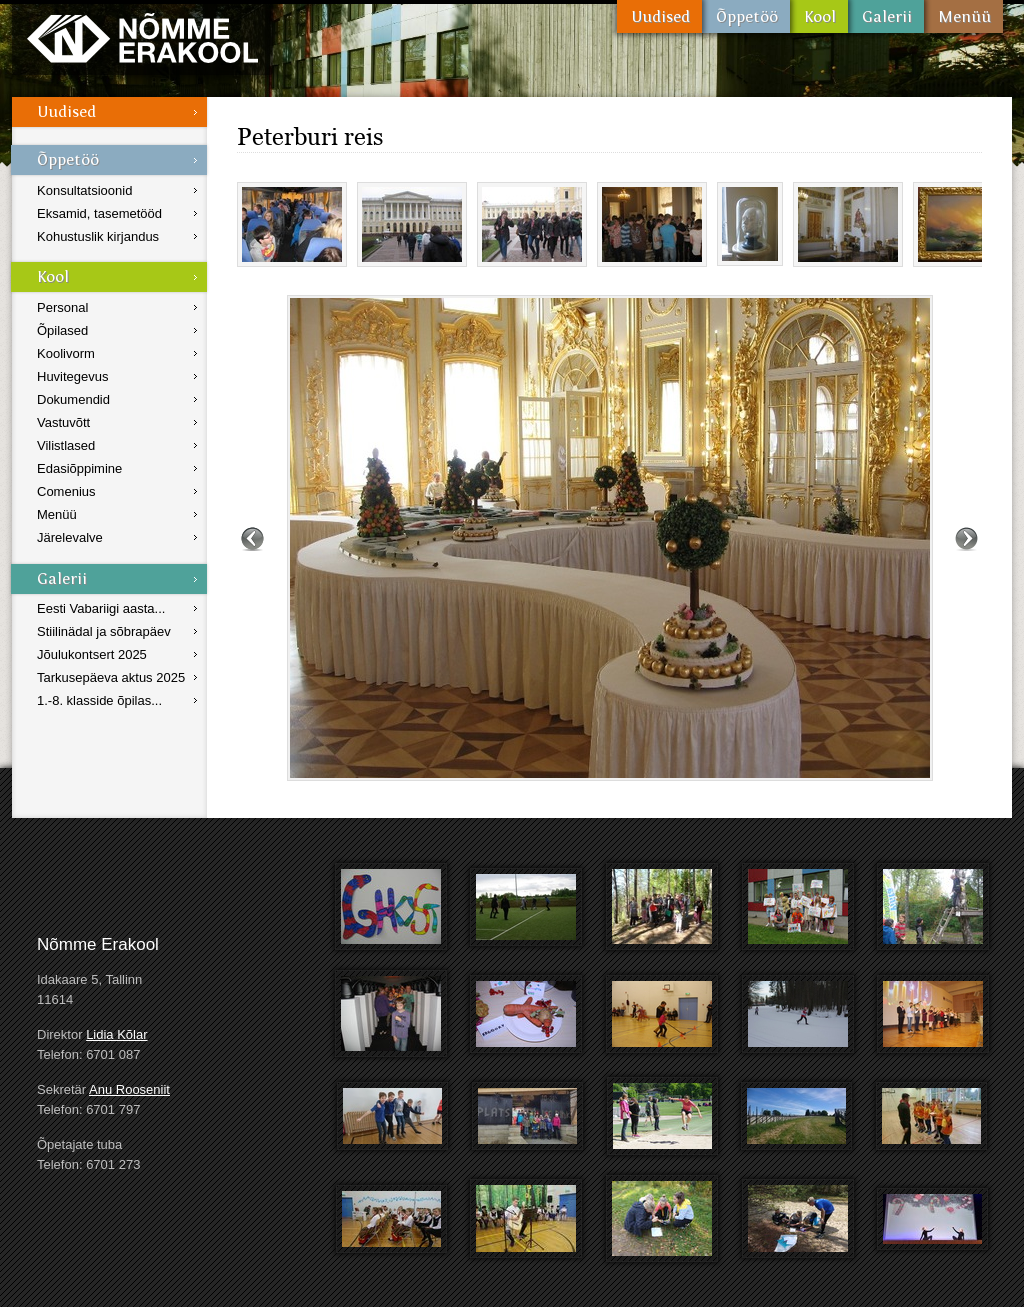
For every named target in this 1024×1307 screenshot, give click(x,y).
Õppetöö (746, 16)
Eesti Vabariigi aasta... (101, 608)
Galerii (886, 16)
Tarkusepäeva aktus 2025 (111, 677)
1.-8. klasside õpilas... (99, 700)
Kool (819, 16)
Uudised (659, 16)
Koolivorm (66, 353)
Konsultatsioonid (84, 190)
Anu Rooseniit (129, 1089)
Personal (62, 307)
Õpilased (62, 330)
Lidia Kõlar (116, 1034)
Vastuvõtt (63, 422)
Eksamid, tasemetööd (99, 213)
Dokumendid (73, 399)
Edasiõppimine (79, 468)
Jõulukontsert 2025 (92, 654)
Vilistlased (66, 445)
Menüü (963, 16)
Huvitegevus (73, 376)
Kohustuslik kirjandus (98, 236)
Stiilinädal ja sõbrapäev (104, 631)
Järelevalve (70, 537)
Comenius (66, 491)
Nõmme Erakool (142, 37)
